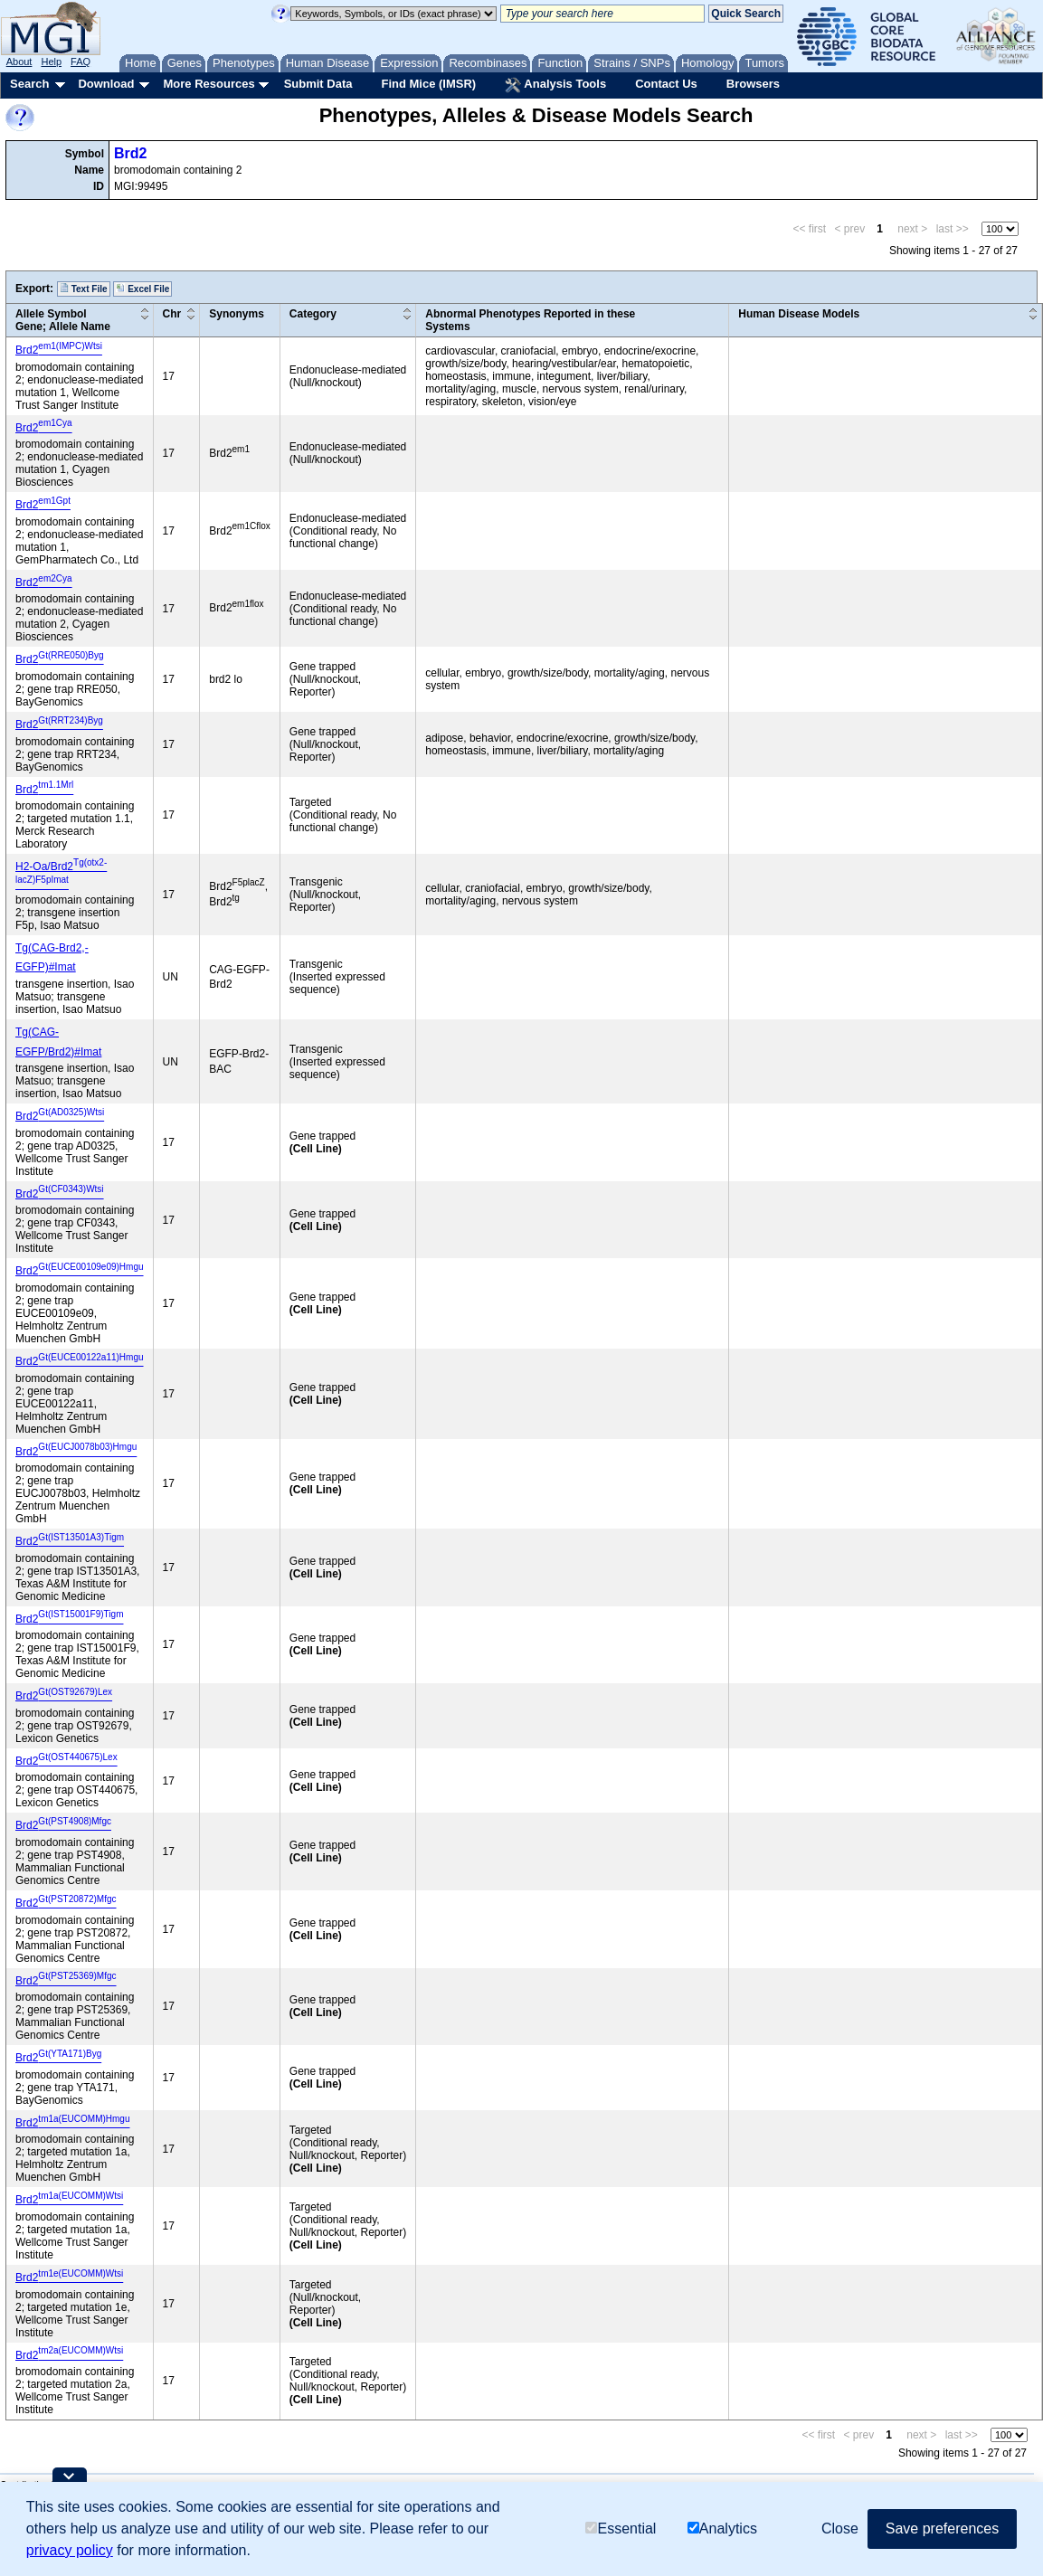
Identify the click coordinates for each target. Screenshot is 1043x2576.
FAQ (80, 61)
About (19, 61)
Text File (84, 288)
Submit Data (318, 83)
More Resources (208, 83)
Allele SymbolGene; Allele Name (62, 320)
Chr (172, 314)
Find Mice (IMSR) (428, 83)
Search (29, 83)
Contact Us (666, 83)
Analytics (722, 2528)
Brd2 (130, 153)
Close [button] (839, 2528)
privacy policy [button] (69, 2550)
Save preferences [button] (942, 2528)
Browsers (753, 83)
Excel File (142, 288)
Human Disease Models (798, 314)
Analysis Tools (555, 85)
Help (51, 61)
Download (106, 83)
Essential (620, 2528)
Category (313, 314)
